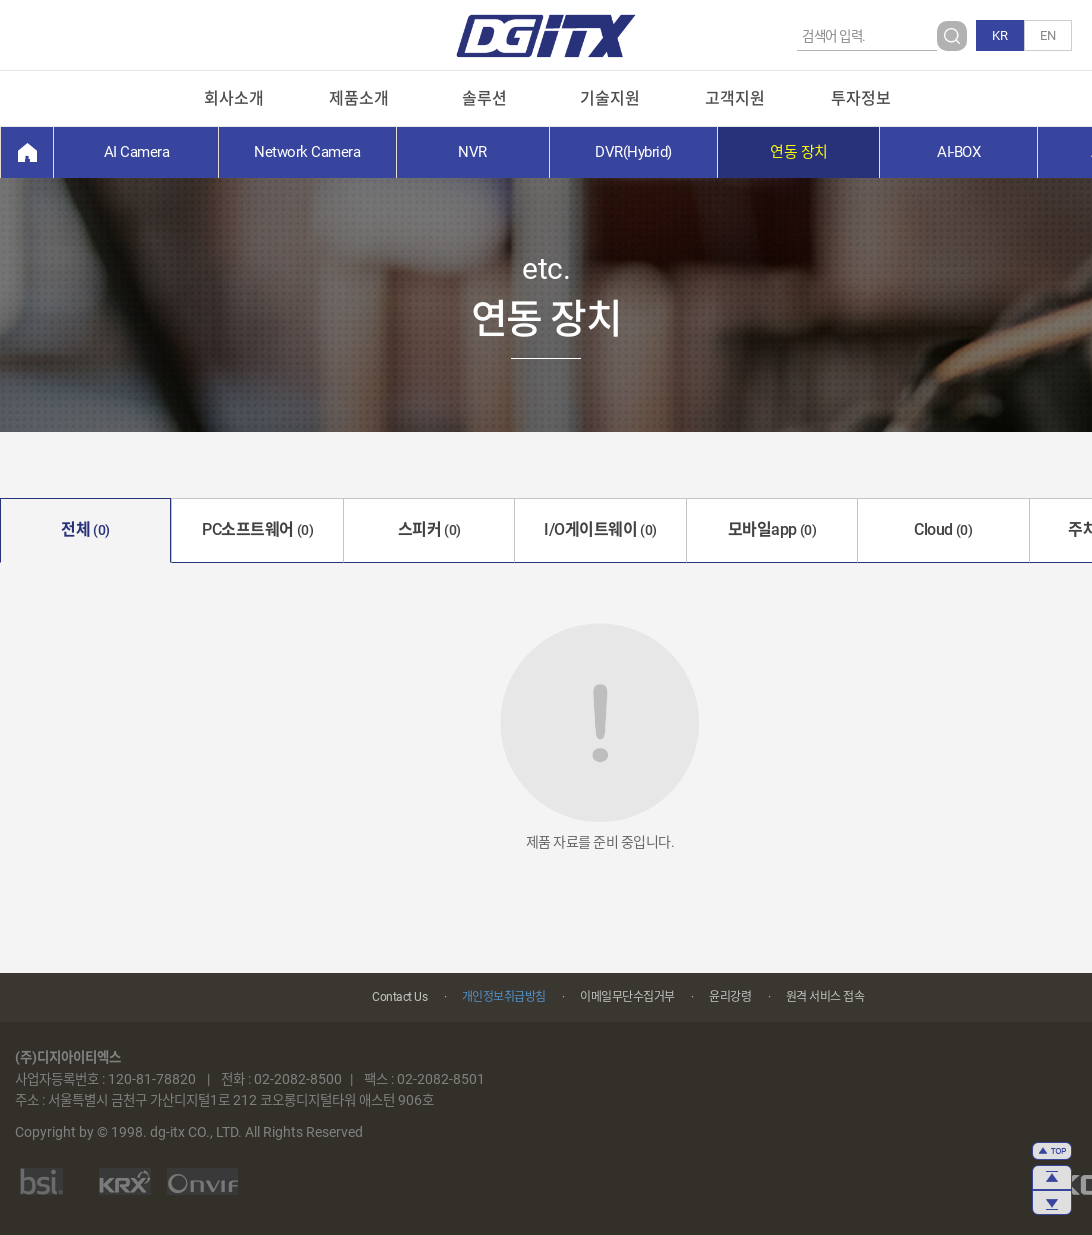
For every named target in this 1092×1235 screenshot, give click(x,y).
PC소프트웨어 (257, 529)
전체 (85, 529)
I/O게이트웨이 (600, 529)
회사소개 (234, 98)
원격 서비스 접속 (825, 997)
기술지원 (610, 98)
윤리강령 (730, 997)
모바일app (772, 529)
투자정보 (861, 98)
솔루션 (484, 98)
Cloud (943, 529)
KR (1000, 35)
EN (1048, 35)
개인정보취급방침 (504, 997)
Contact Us (399, 997)
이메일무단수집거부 (627, 997)
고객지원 (735, 98)
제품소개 (359, 98)
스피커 (429, 529)
